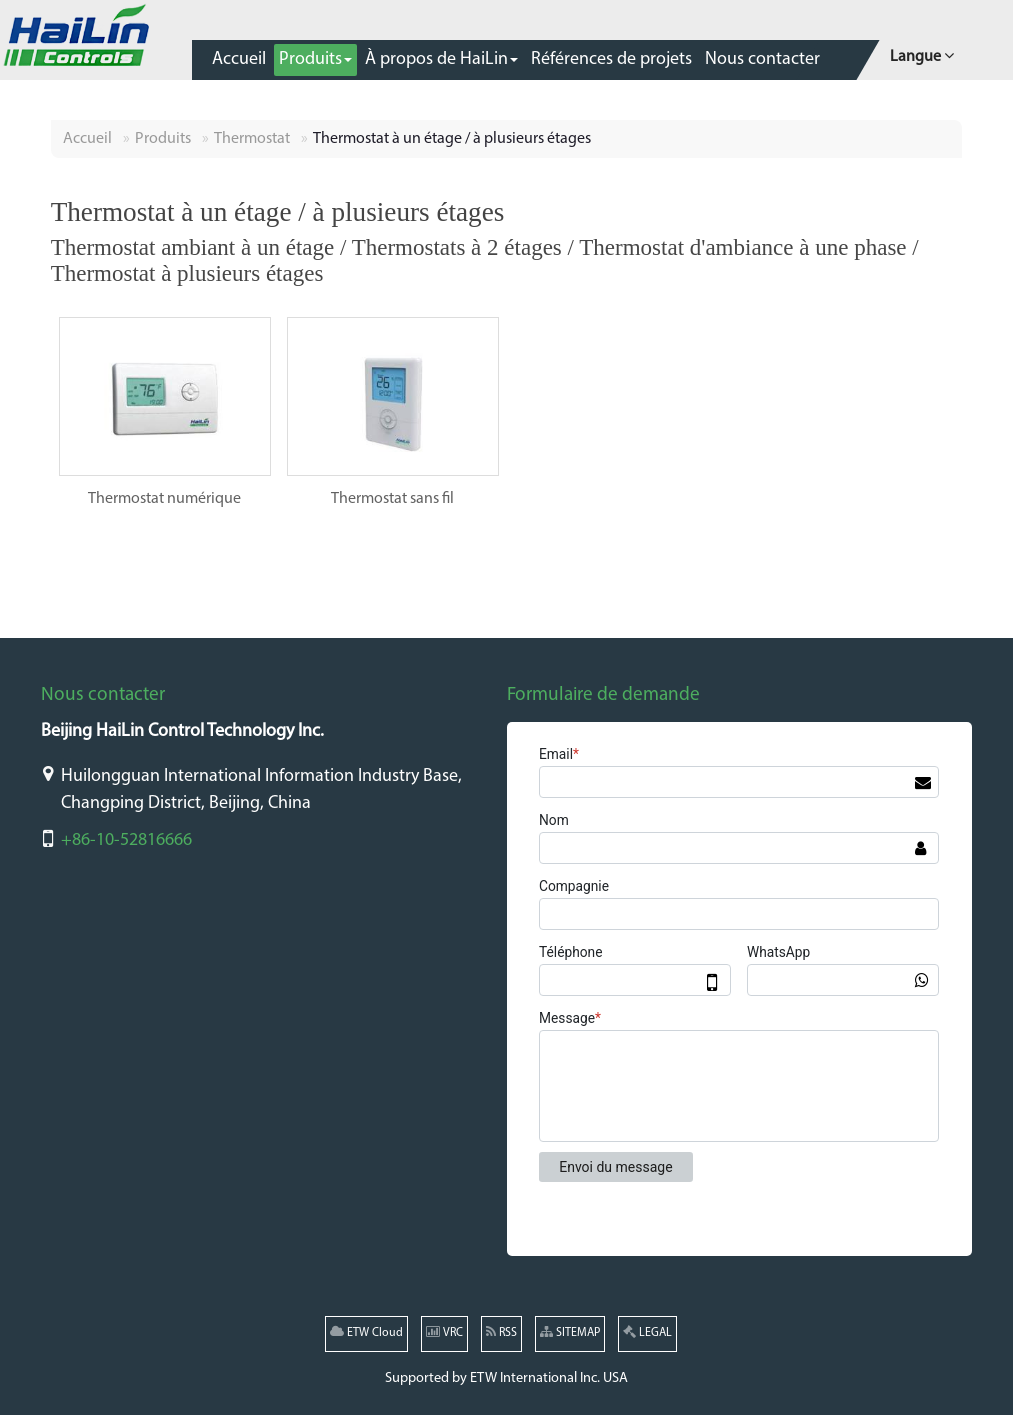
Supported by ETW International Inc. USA (506, 1378)
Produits (163, 139)
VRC (444, 1332)
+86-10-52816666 (126, 840)
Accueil (87, 139)
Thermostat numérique (164, 499)
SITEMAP (570, 1332)
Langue (922, 54)
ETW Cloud (366, 1332)
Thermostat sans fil (392, 499)
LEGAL (647, 1332)
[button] (315, 60)
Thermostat (252, 139)
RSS (501, 1332)
